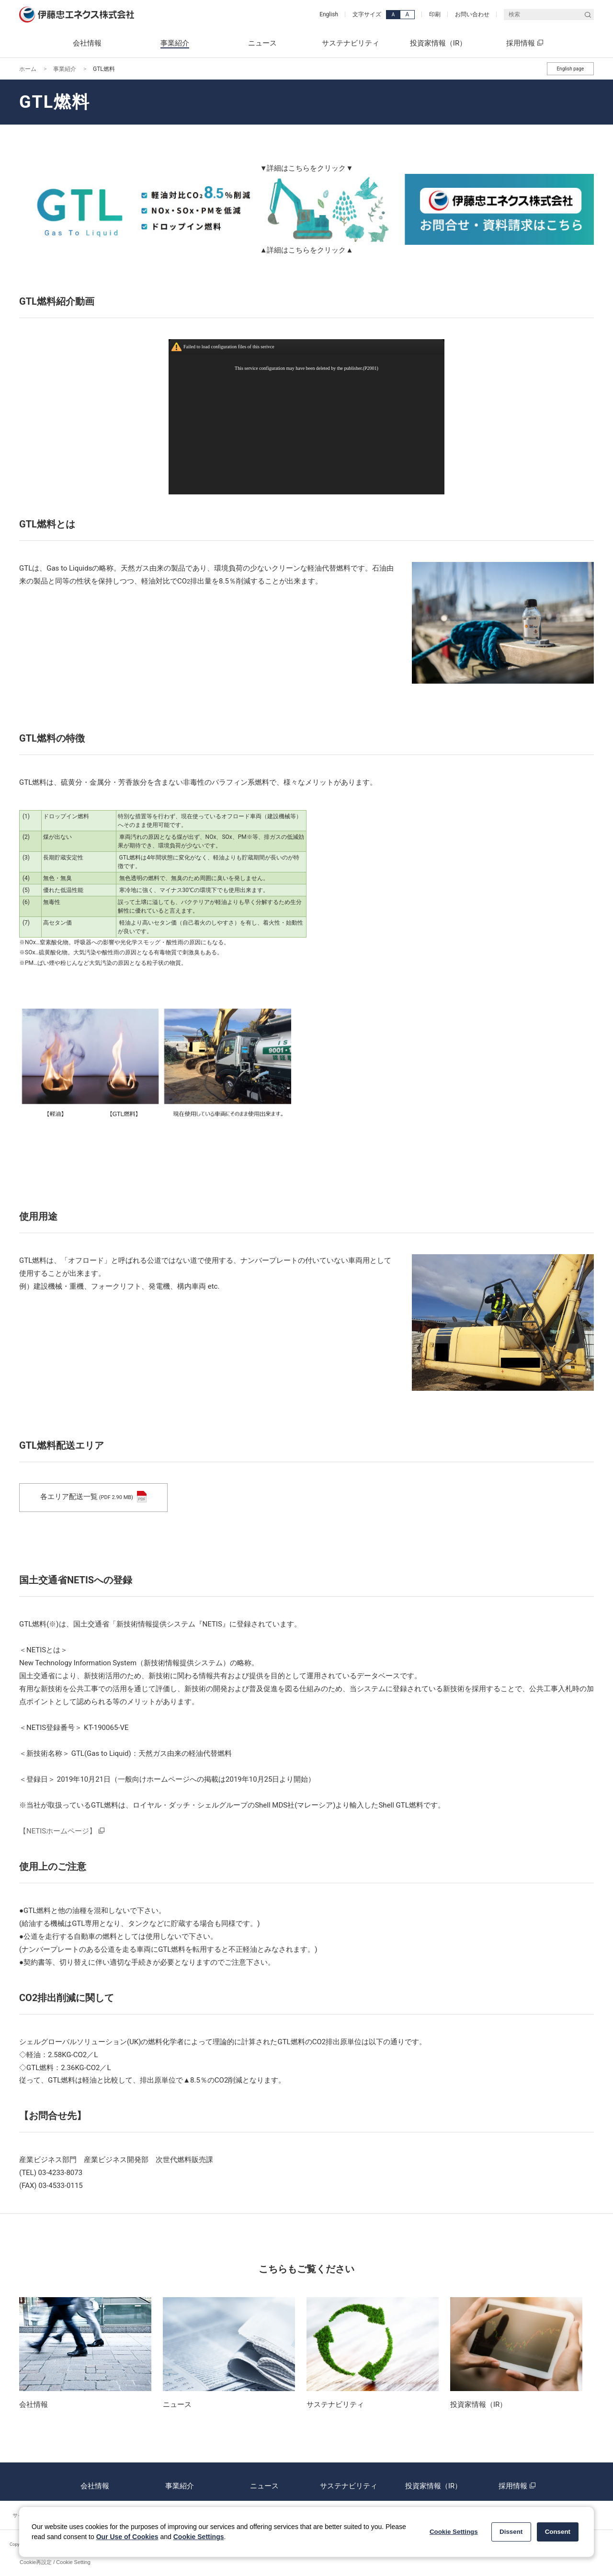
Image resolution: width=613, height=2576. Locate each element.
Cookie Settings (198, 2537)
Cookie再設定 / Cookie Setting (55, 2562)
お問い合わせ (472, 14)
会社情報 (94, 2481)
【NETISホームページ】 (57, 1831)
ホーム (27, 69)
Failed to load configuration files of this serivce (228, 346)
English (328, 14)
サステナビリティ (348, 2481)
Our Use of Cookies (127, 2537)
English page (570, 68)
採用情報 (518, 2481)
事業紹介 (64, 69)
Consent (557, 2531)
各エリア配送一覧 (93, 1496)
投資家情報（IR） (433, 2481)
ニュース (264, 2481)
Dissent (510, 2531)
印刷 (435, 14)
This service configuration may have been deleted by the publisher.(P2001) (306, 368)
